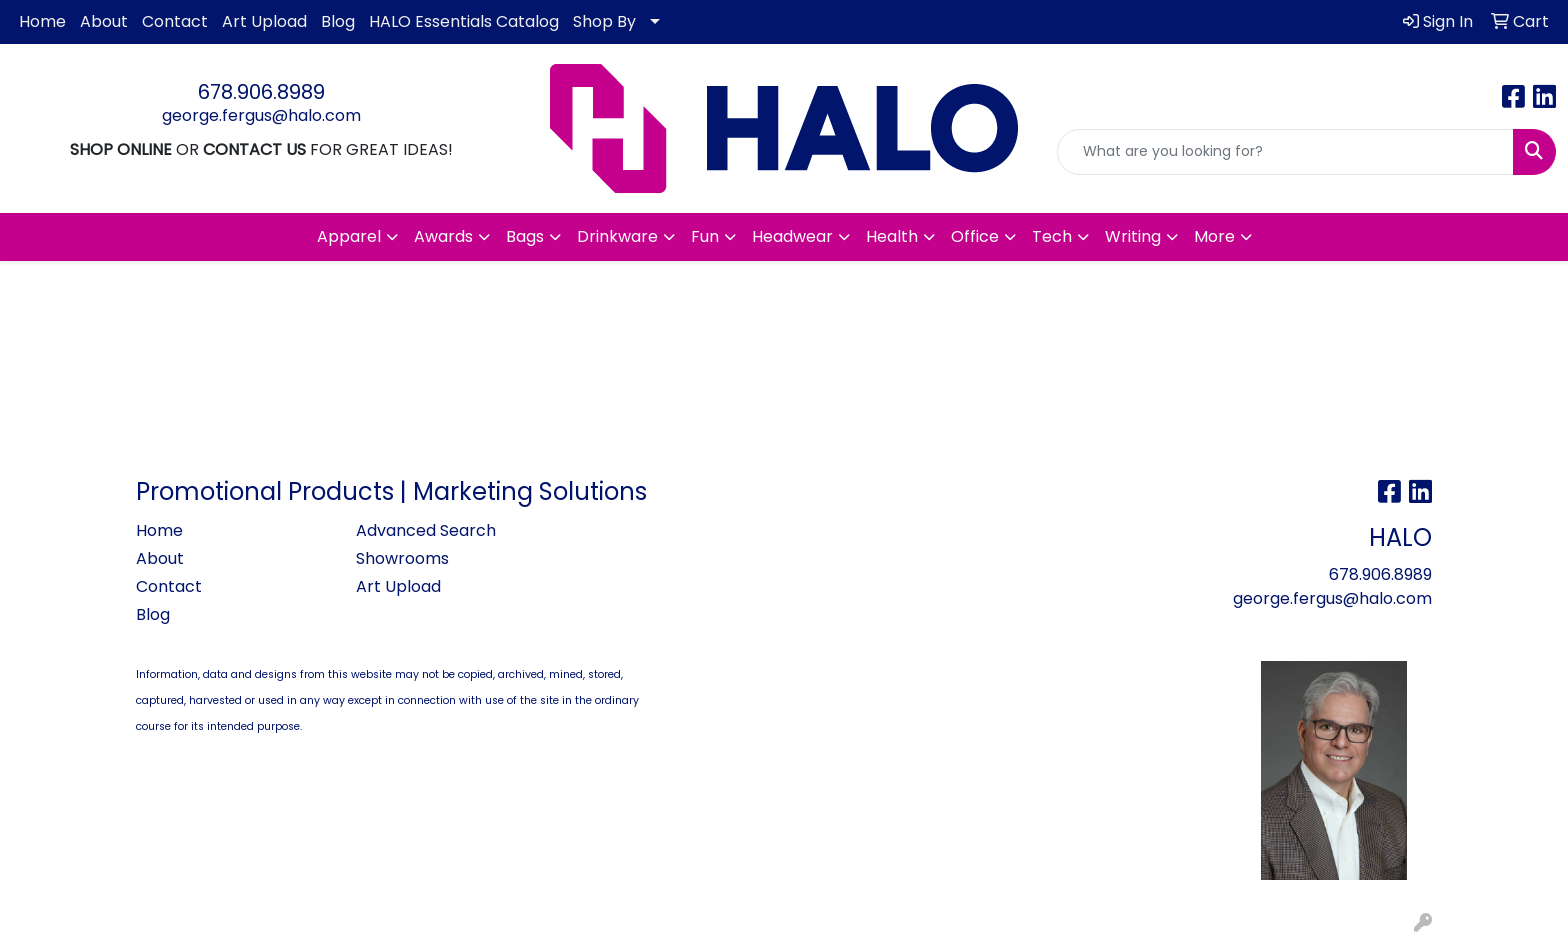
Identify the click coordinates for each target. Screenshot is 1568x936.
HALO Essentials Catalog (464, 21)
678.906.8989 (261, 92)
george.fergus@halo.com (261, 115)
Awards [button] (443, 236)
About (104, 21)
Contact (175, 21)
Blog (338, 21)
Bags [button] (525, 236)
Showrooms (402, 558)
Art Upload (264, 21)
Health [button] (892, 236)
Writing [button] (1133, 236)
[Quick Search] (1285, 152)
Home (42, 21)
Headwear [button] (792, 236)
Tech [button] (1052, 236)
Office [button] (975, 236)
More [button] (1214, 236)
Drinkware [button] (617, 236)
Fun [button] (705, 236)
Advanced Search (426, 530)
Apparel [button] (349, 236)
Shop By (604, 21)
